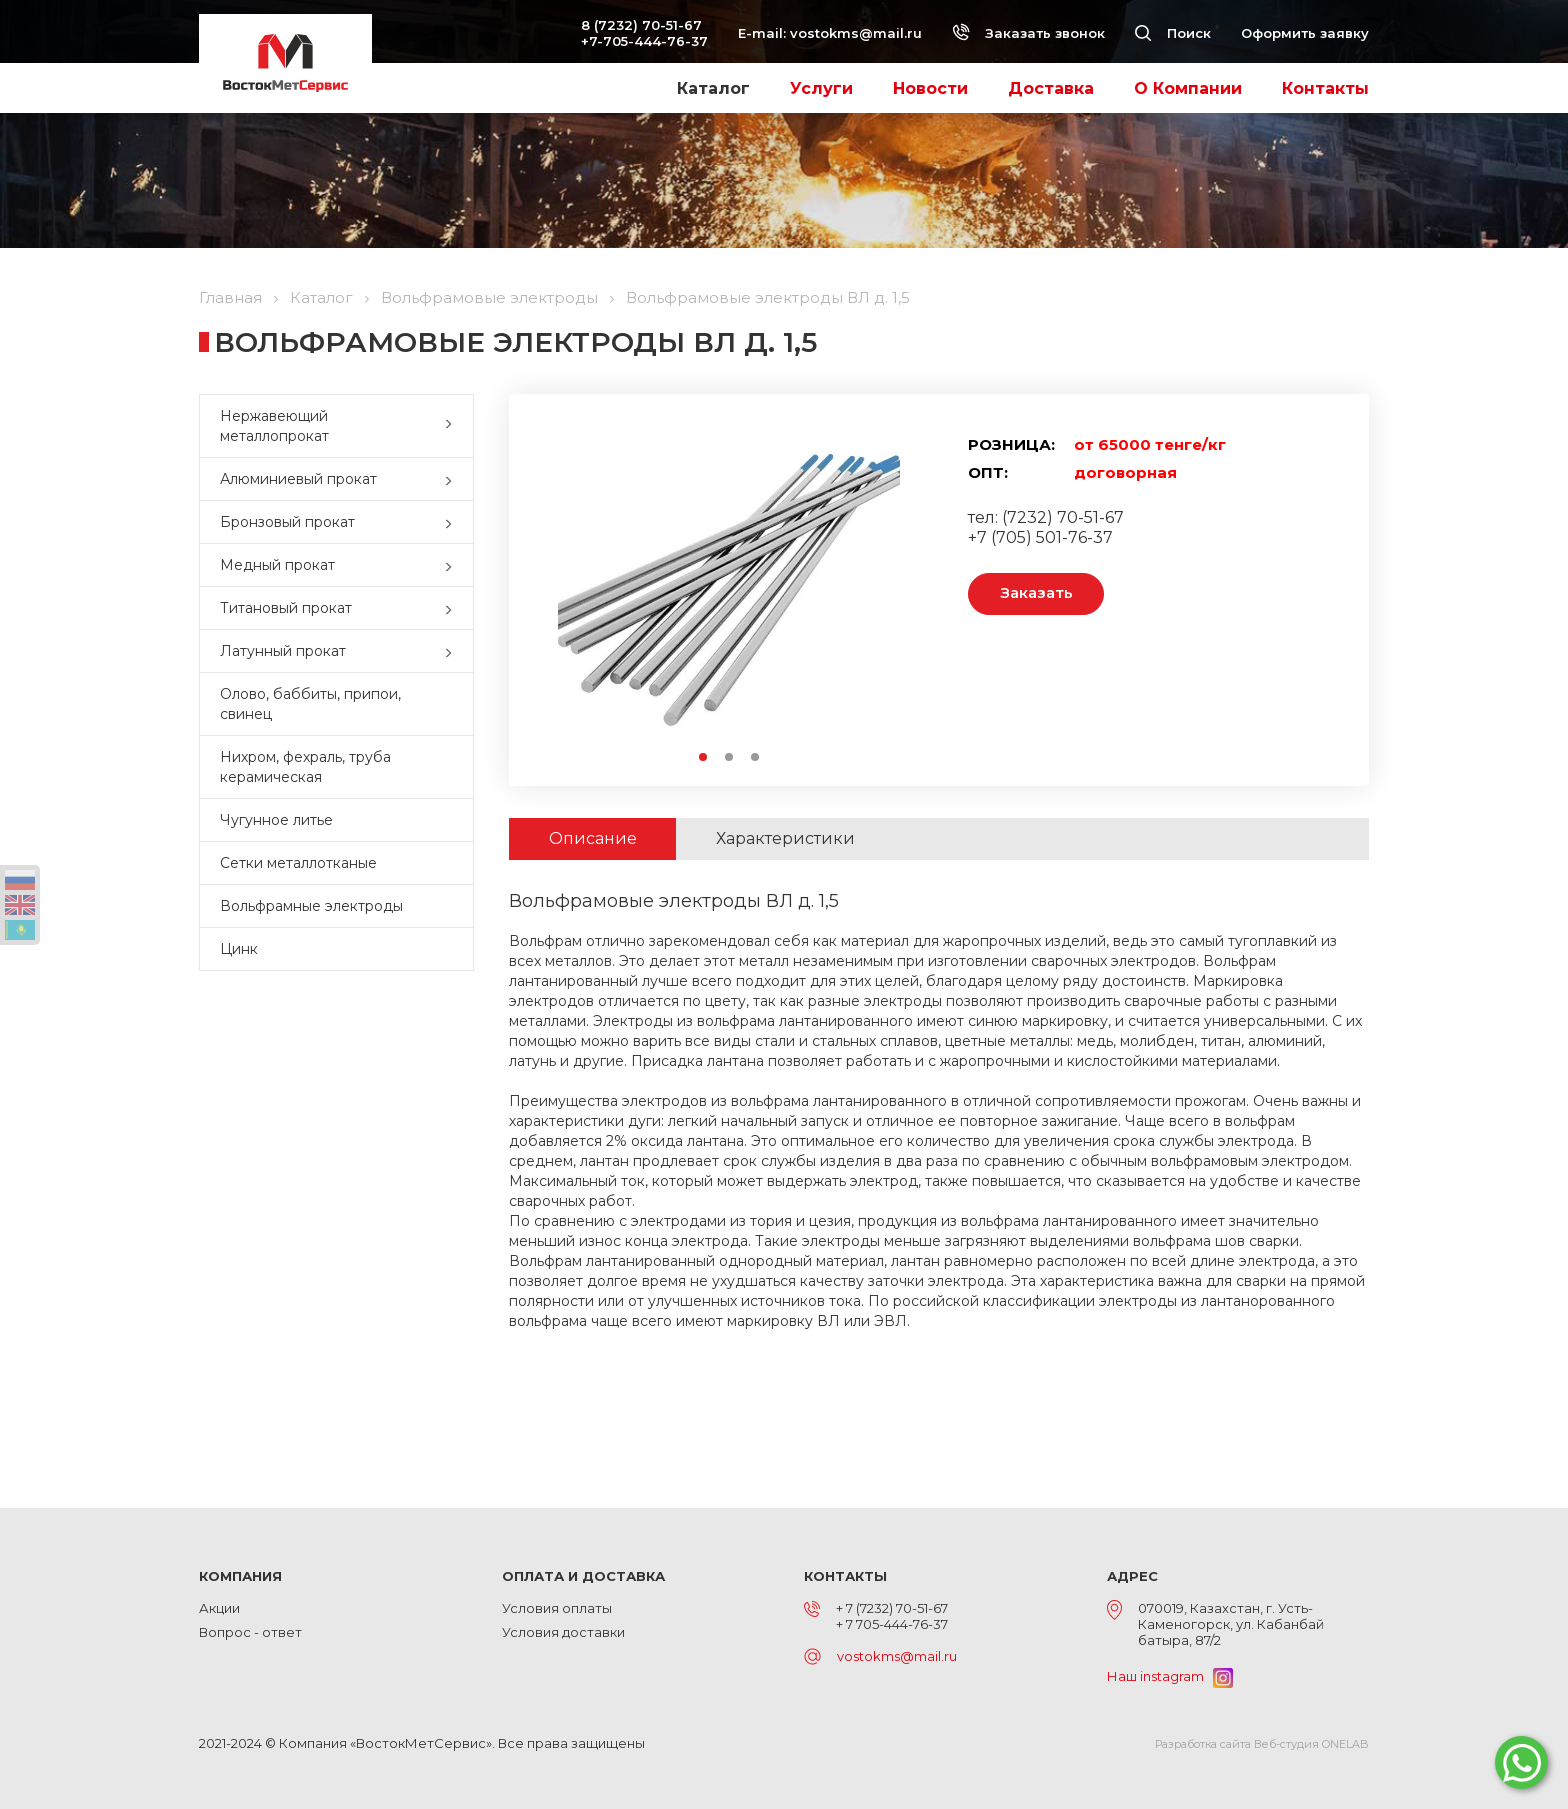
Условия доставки (563, 1632)
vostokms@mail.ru (856, 33)
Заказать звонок (1028, 33)
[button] (453, 426)
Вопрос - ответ (250, 1632)
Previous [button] (567, 589)
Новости (930, 88)
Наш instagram (1170, 1676)
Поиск (1173, 33)
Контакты (1325, 88)
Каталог (713, 88)
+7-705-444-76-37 (644, 41)
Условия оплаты (557, 1608)
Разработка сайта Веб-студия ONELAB (1262, 1744)
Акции (219, 1608)
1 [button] (704, 758)
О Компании (1188, 88)
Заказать (1036, 593)
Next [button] (890, 589)
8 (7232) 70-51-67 (641, 25)
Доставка (1051, 88)
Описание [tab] (593, 838)
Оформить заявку (1305, 33)
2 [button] (730, 758)
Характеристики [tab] (786, 838)
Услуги (821, 88)
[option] (729, 589)
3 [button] (756, 758)
